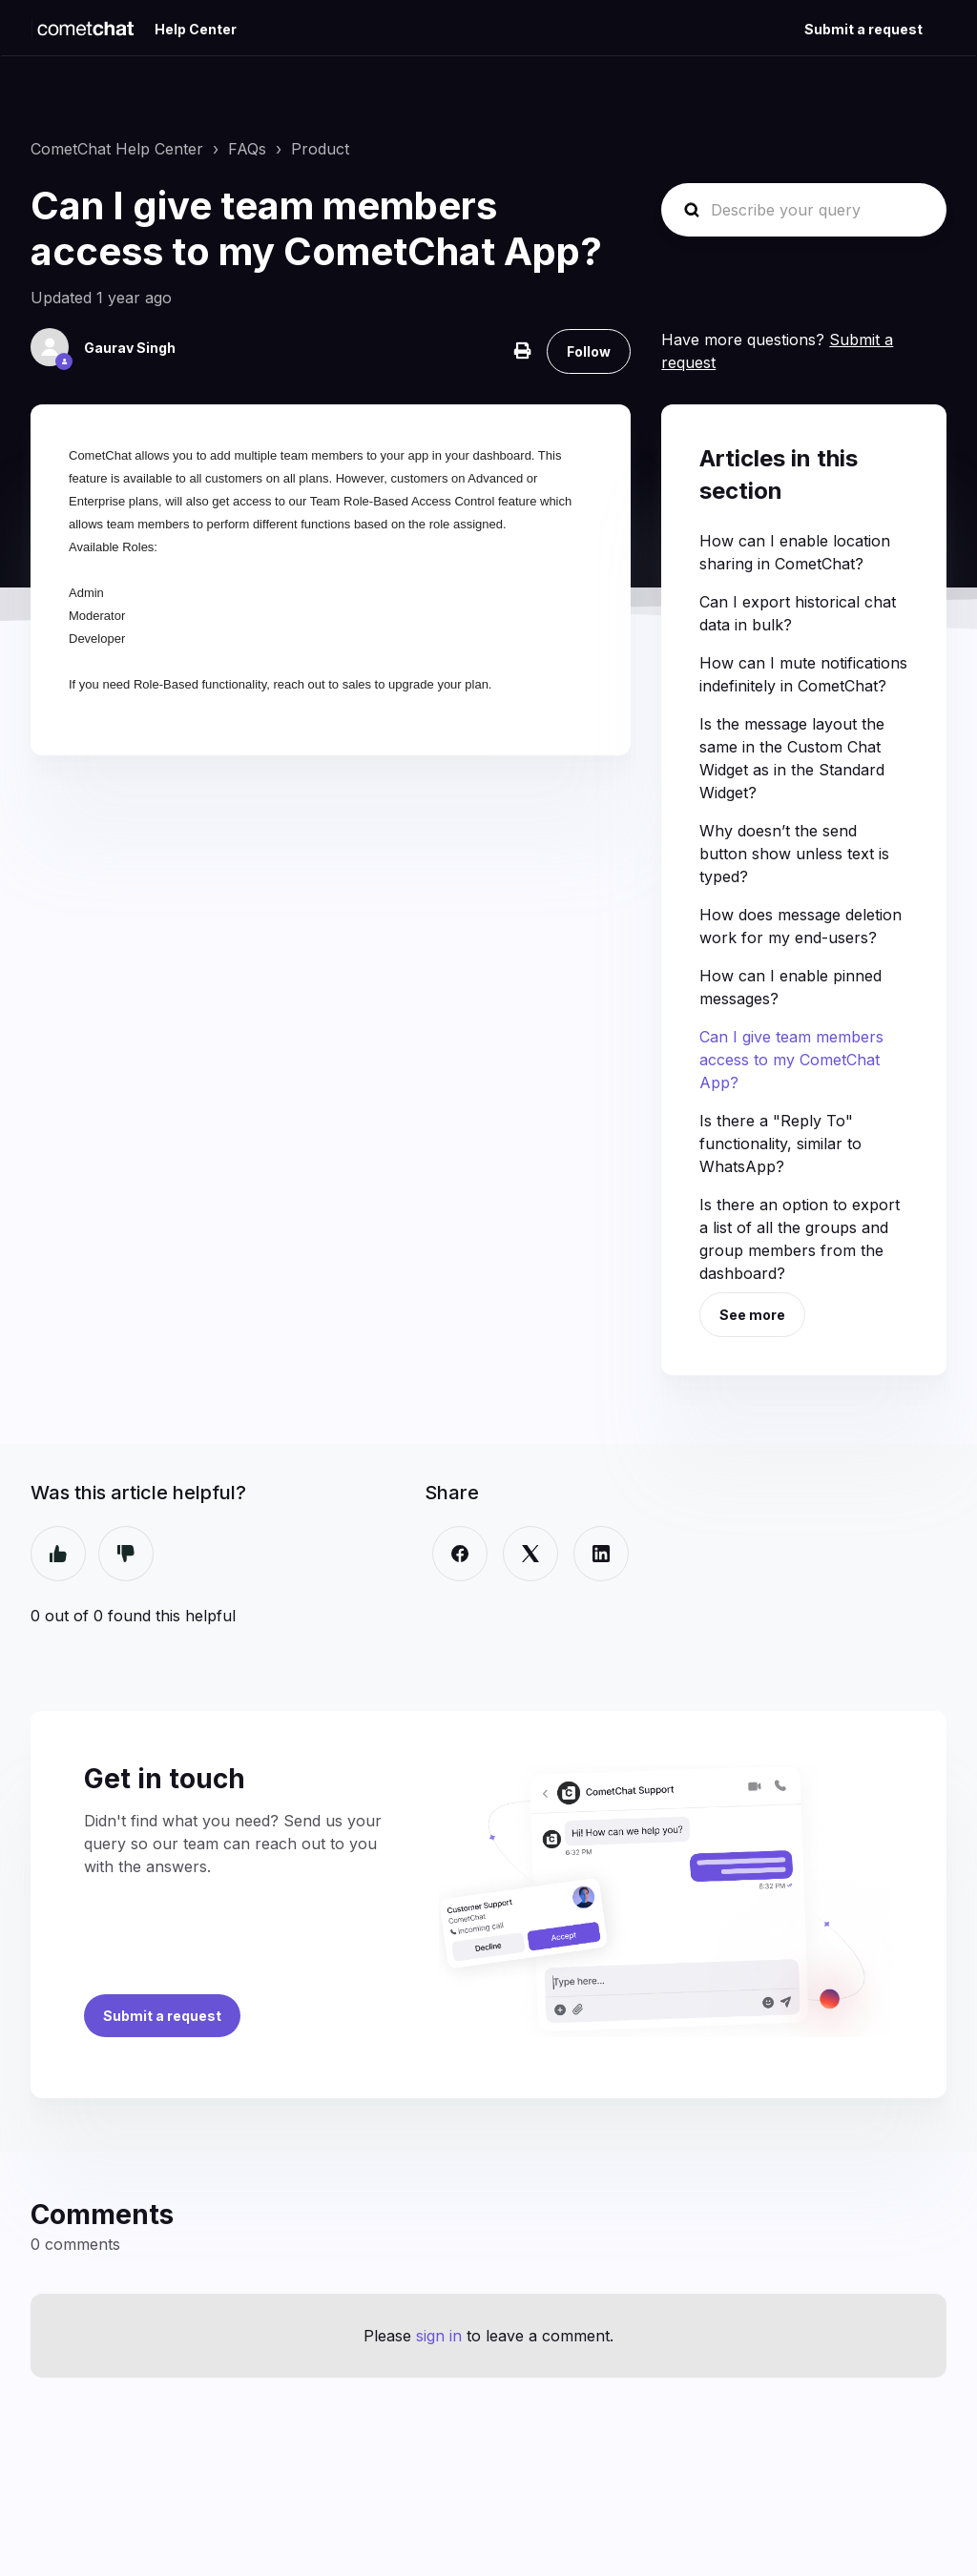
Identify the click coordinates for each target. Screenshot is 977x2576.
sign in (439, 2335)
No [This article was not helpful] (126, 1553)
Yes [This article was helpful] (58, 1553)
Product (320, 148)
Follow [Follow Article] (589, 351)
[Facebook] (460, 1553)
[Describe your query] (803, 210)
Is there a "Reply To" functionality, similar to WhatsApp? (780, 1143)
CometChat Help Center (117, 148)
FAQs (247, 148)
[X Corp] (530, 1553)
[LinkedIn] (601, 1553)
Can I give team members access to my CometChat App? (791, 1059)
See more (752, 1315)
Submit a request (863, 29)
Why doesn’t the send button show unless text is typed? (794, 853)
